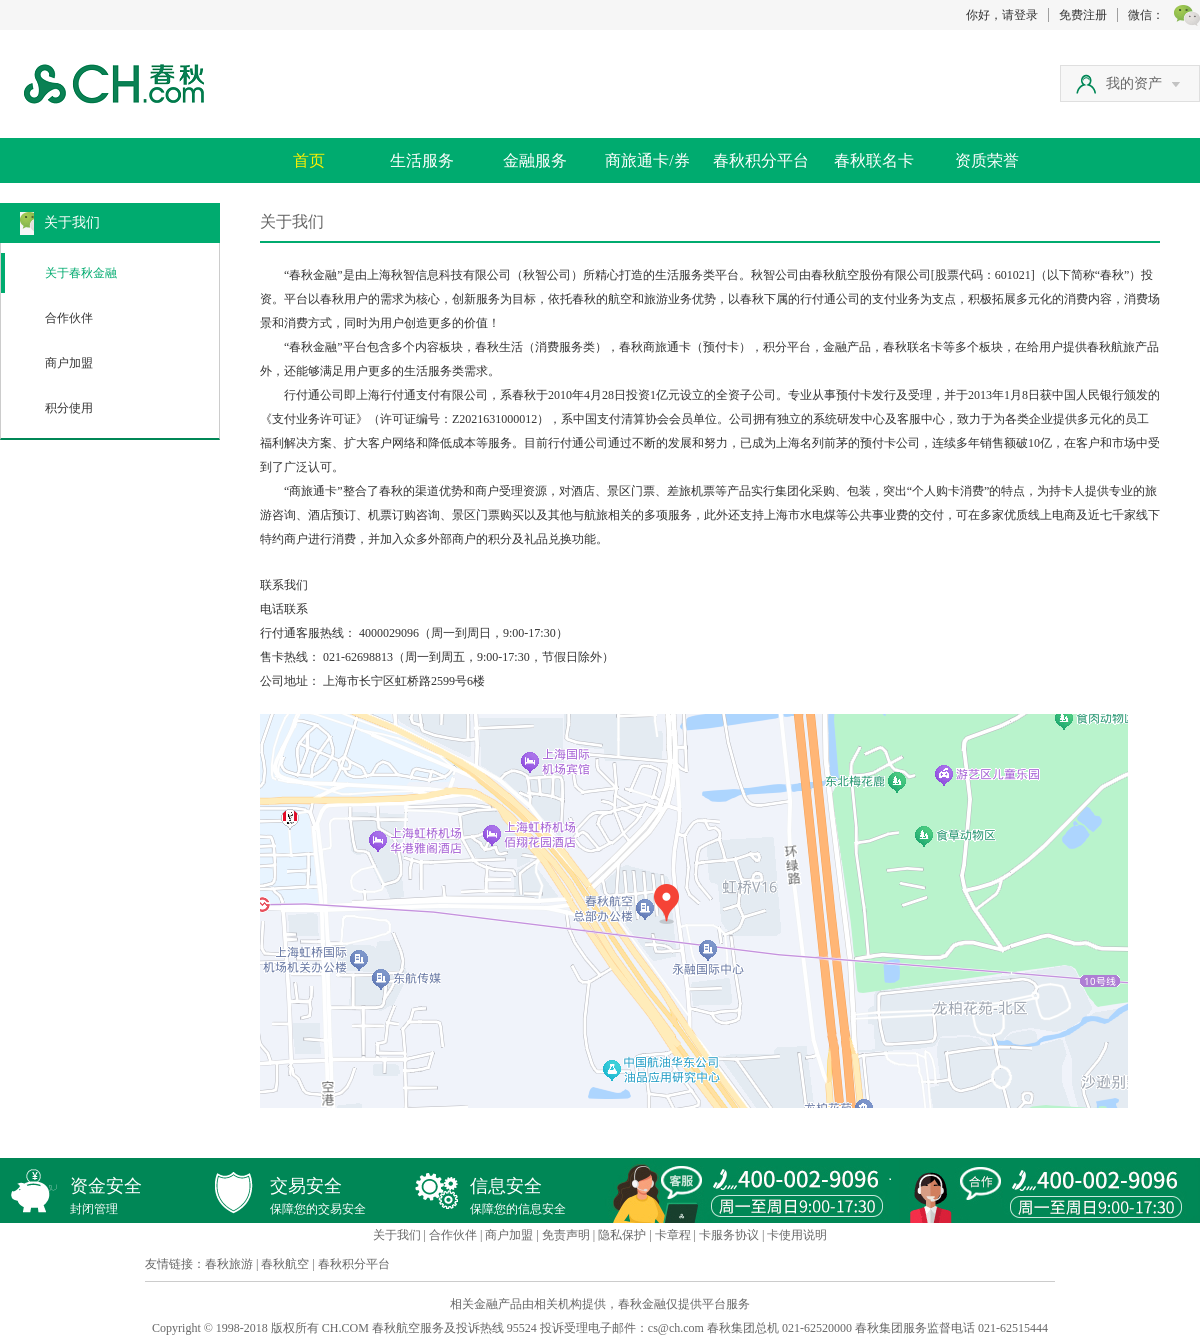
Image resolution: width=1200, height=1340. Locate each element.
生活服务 (422, 160)
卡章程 (673, 1235)
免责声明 (566, 1235)
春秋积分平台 (761, 160)
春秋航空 (285, 1264)
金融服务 (535, 160)
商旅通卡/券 (647, 160)
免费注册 (1083, 15)
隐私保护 (622, 1235)
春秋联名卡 (874, 160)
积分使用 (69, 408)
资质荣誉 (987, 160)
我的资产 (1143, 83)
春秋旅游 (229, 1264)
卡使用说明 (797, 1235)
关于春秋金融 (81, 273)
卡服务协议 (729, 1235)
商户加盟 (69, 363)
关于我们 (397, 1235)
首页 (309, 160)
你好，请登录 (1002, 15)
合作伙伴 (69, 318)
